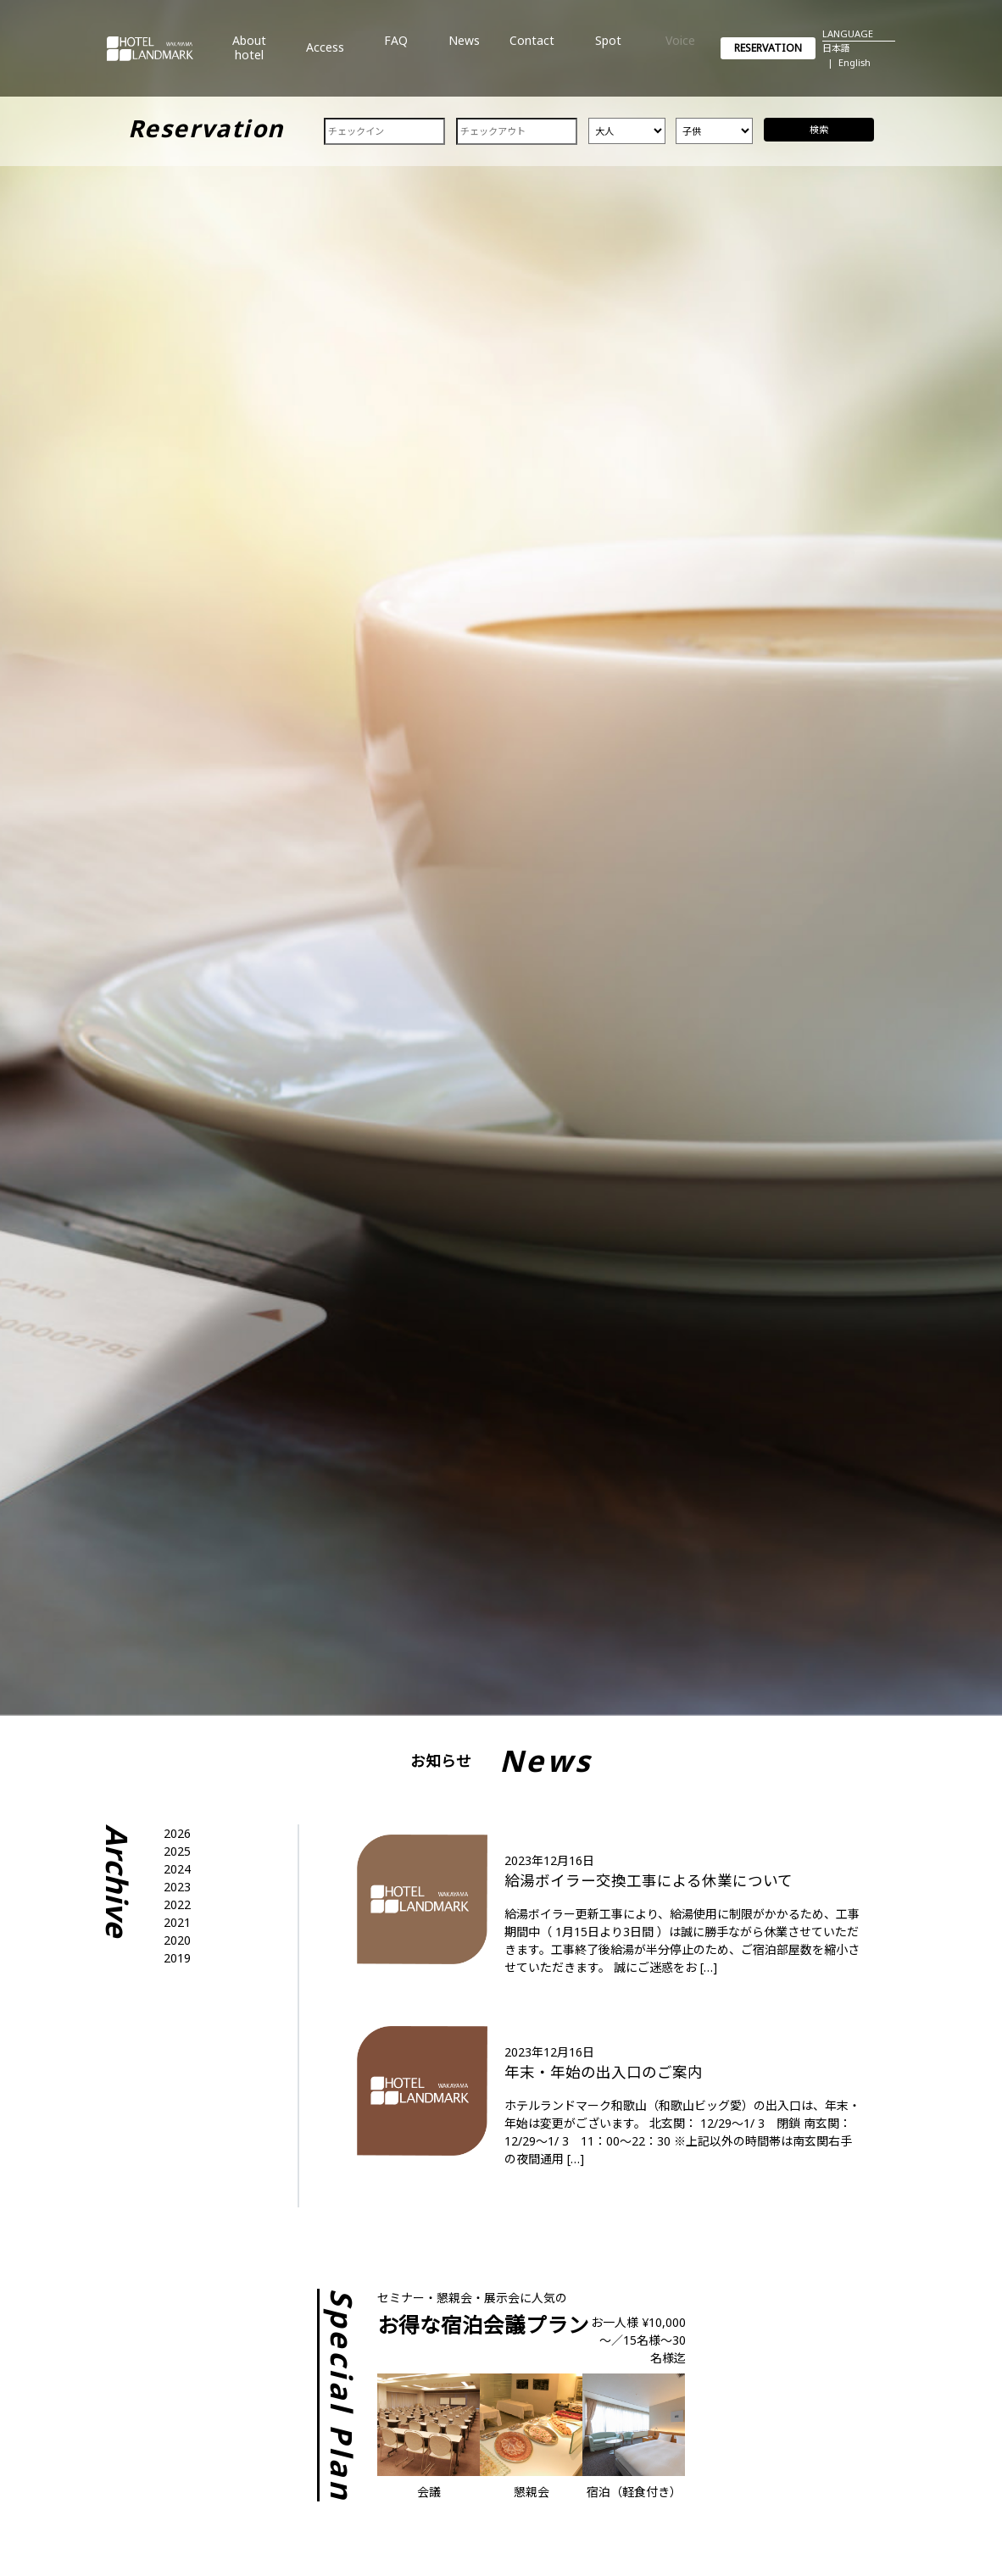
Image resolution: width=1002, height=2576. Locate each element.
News (464, 54)
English (854, 62)
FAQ (395, 54)
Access (325, 54)
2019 (177, 1958)
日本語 (836, 48)
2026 (177, 1833)
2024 (177, 1869)
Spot (608, 54)
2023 (177, 1887)
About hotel (249, 54)
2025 (177, 1851)
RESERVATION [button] (768, 48)
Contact (532, 54)
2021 (177, 1922)
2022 (177, 1904)
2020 (177, 1940)
